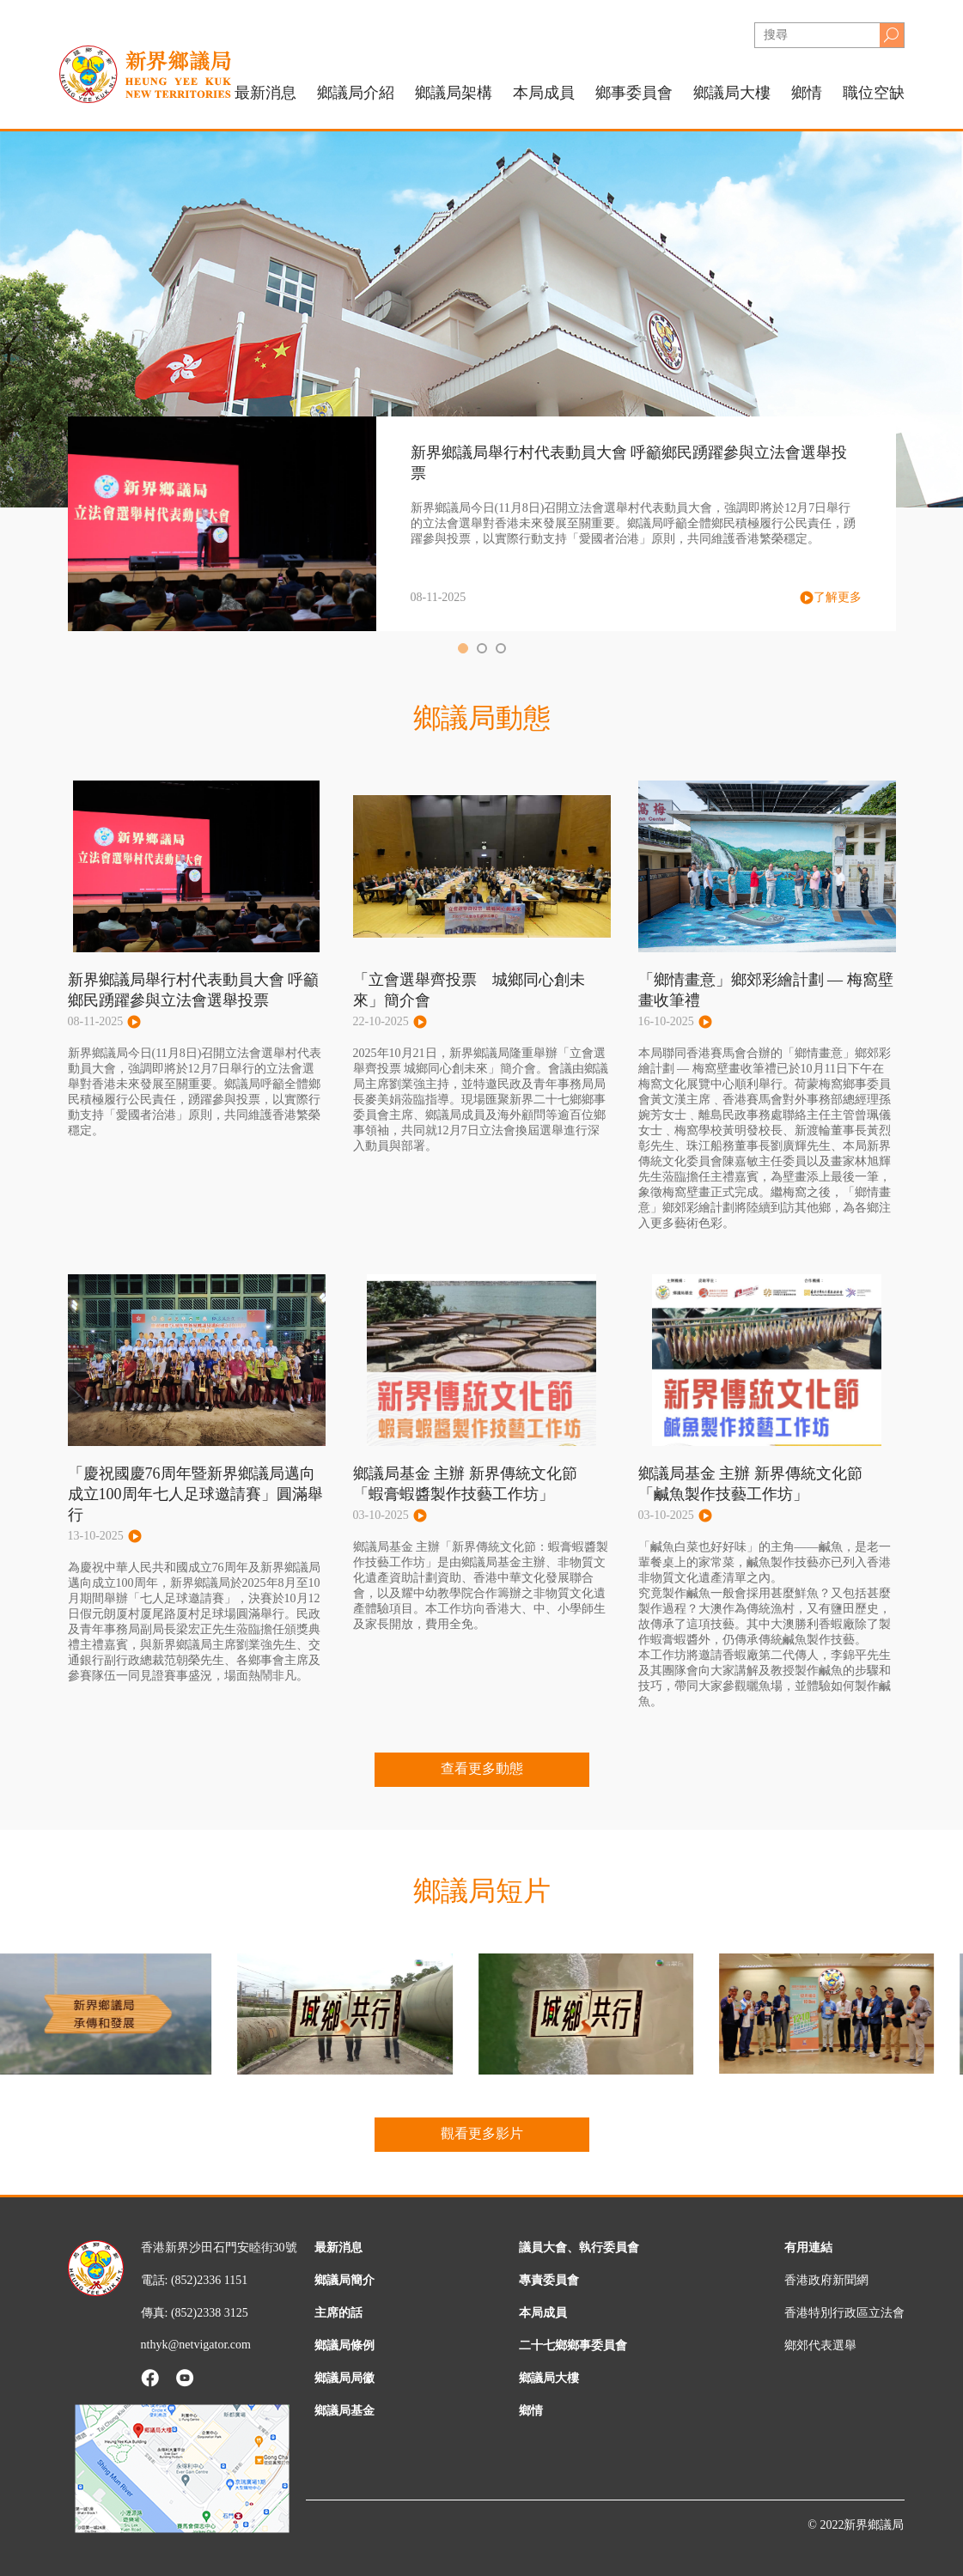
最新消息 (265, 92)
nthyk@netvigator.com (196, 2344)
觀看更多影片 (482, 2133)
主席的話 (338, 2312)
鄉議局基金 (344, 2410)
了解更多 (831, 598)
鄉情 (806, 92)
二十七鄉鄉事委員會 (573, 2345)
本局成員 (543, 2312)
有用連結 (808, 2247)
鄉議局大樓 (732, 92)
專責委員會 (549, 2280)
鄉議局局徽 (344, 2378)
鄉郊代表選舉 (820, 2345)
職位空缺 (874, 92)
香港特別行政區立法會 (844, 2312)
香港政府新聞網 (826, 2280)
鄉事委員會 (634, 92)
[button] (463, 648)
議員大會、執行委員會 (579, 2247)
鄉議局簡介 (344, 2280)
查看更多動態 (482, 1768)
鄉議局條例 (344, 2345)
